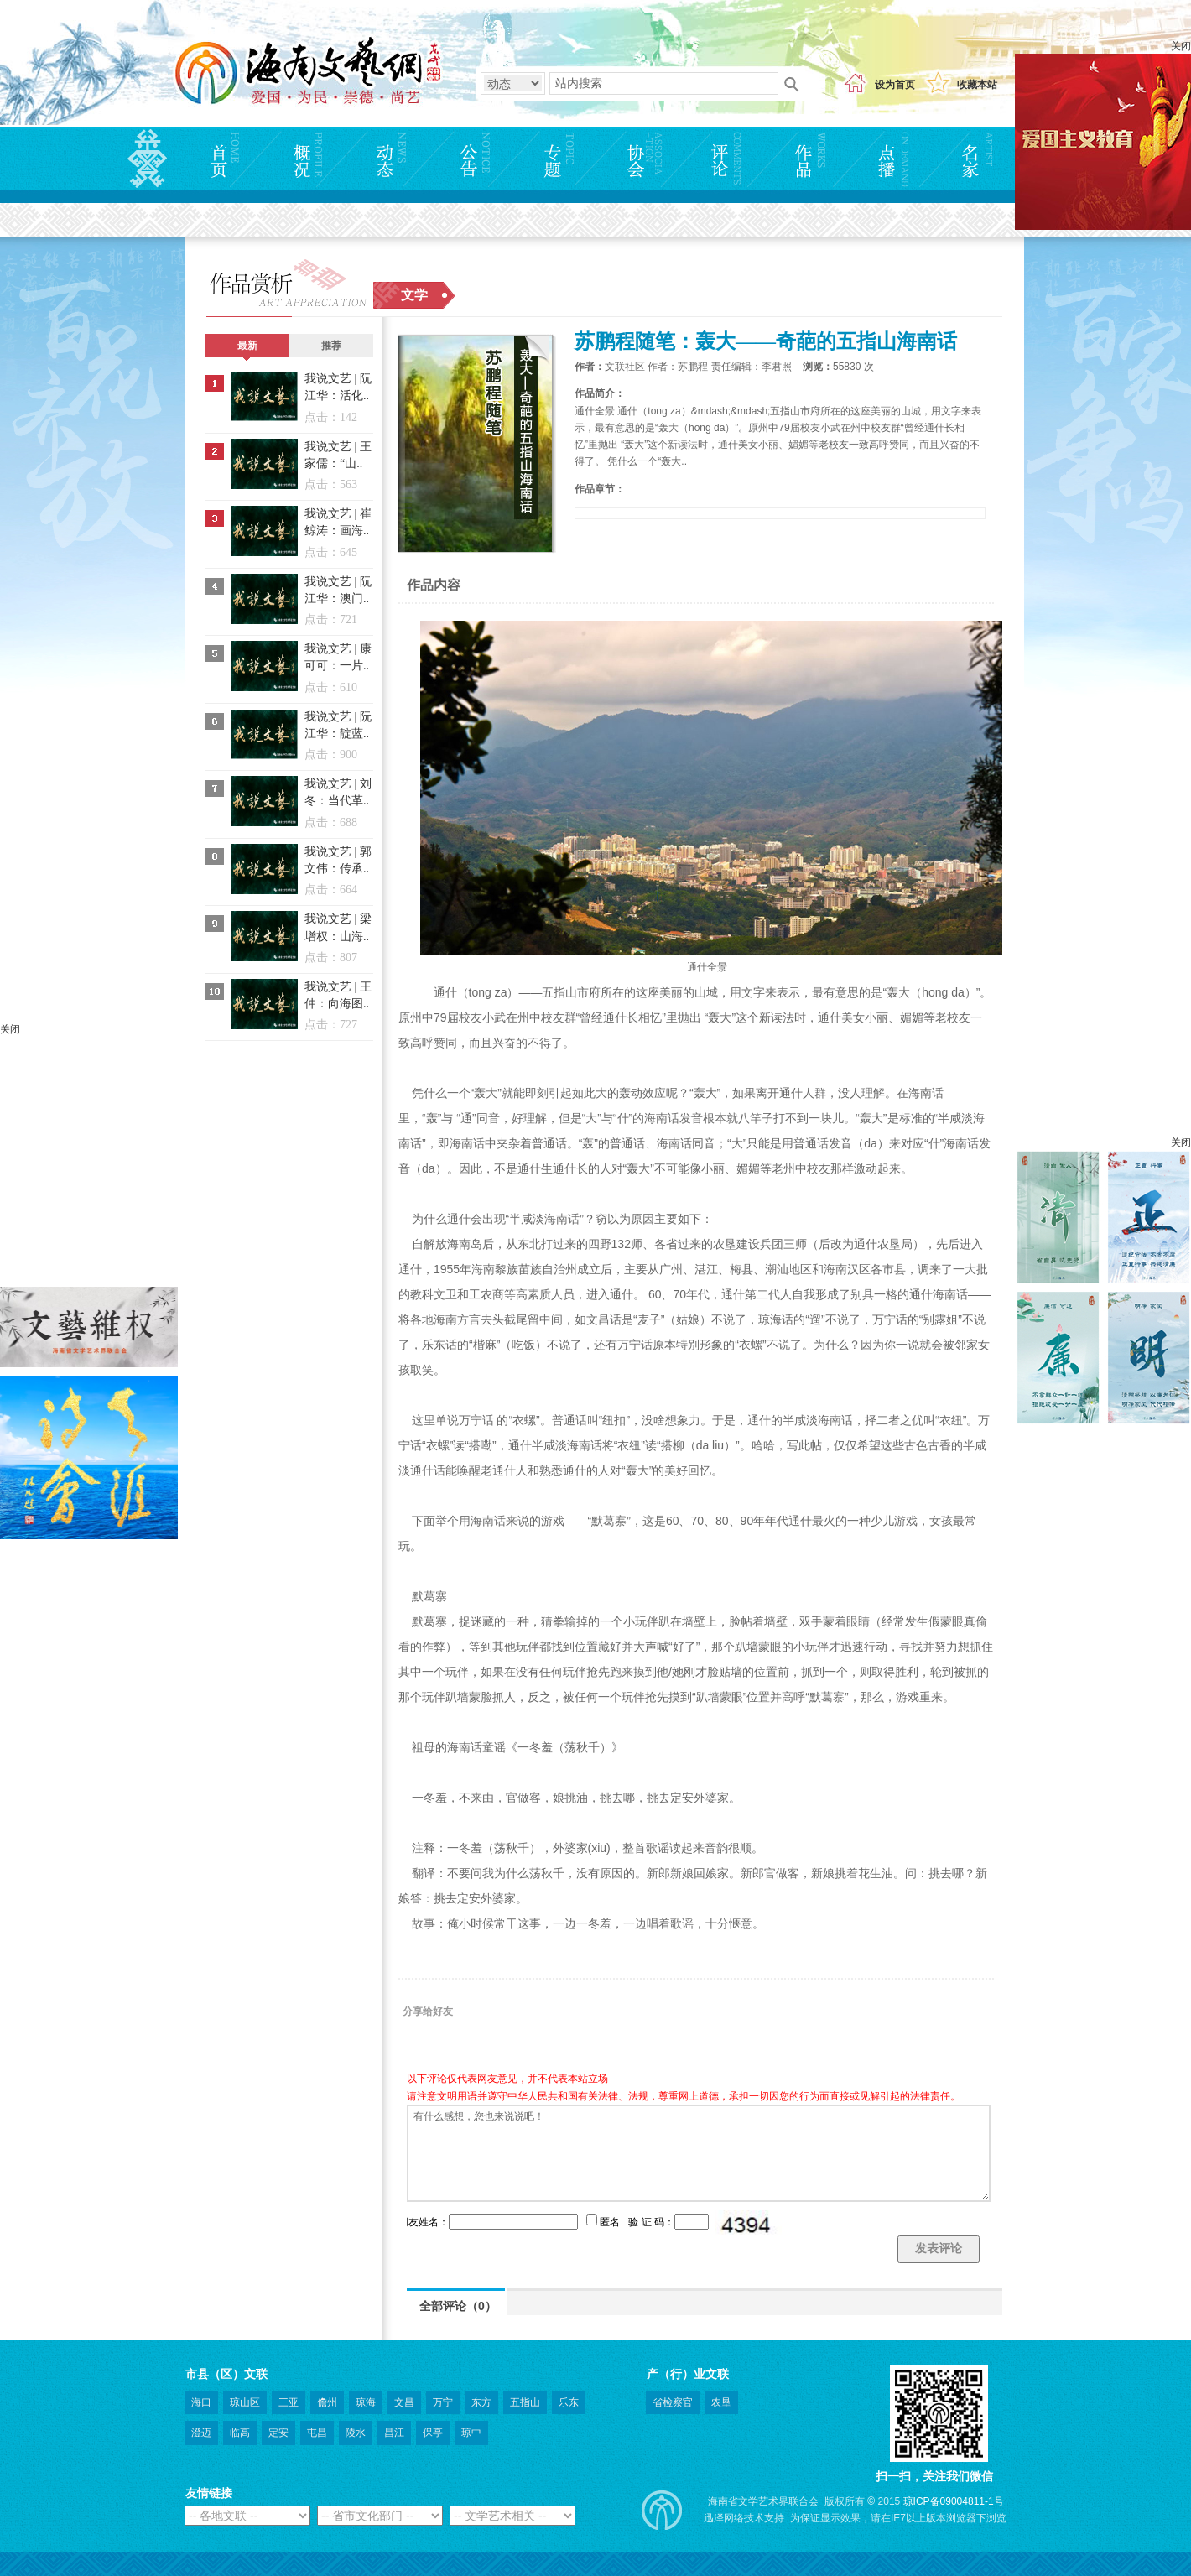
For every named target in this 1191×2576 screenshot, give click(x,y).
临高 (240, 2432)
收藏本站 (977, 85)
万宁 (443, 2402)
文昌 (404, 2402)
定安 (278, 2432)
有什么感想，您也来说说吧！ (699, 2153)
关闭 (1181, 46)
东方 (481, 2402)
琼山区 (245, 2402)
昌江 (394, 2432)
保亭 (433, 2432)
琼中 (471, 2432)
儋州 (327, 2402)
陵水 (356, 2432)
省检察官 (673, 2402)
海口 (201, 2402)
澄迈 (201, 2432)
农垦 (721, 2402)
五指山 (525, 2402)
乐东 (569, 2402)
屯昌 (317, 2432)
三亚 (288, 2402)
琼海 (366, 2402)
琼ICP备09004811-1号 (953, 2501)
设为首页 (895, 85)
